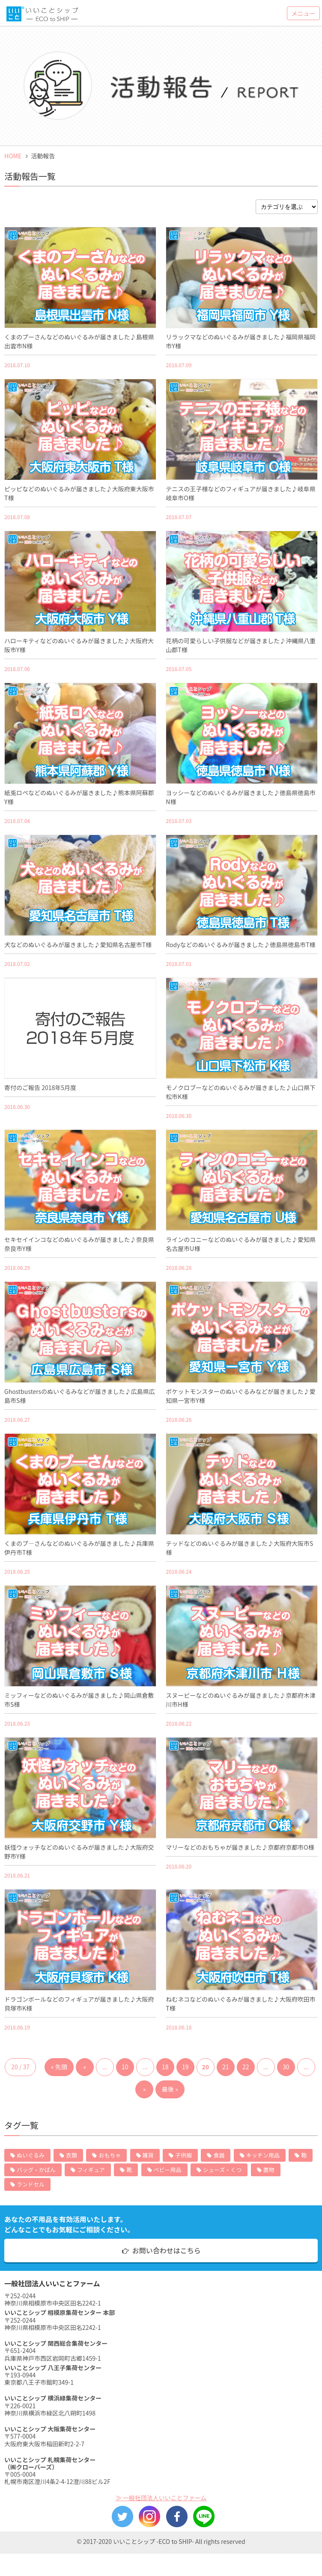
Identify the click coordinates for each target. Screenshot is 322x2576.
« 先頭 (59, 2066)
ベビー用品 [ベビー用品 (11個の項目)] (168, 2170)
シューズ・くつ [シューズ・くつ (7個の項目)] (222, 2170)
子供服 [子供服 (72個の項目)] (183, 2155)
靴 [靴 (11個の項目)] (129, 2170)
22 (245, 2066)
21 (225, 2066)
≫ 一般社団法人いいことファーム (161, 2497)
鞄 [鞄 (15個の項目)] (304, 2155)
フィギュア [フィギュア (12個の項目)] (90, 2170)
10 (125, 2066)
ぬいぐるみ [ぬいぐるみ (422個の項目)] (31, 2155)
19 (185, 2066)
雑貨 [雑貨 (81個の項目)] (148, 2155)
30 (286, 2066)
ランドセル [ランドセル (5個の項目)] (31, 2184)
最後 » (170, 2089)
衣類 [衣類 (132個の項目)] (71, 2155)
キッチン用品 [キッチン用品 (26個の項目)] (263, 2155)
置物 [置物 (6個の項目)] (268, 2170)
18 (165, 2066)
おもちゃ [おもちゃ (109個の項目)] (109, 2155)
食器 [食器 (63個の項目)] (218, 2155)
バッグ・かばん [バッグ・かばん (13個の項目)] (36, 2170)
